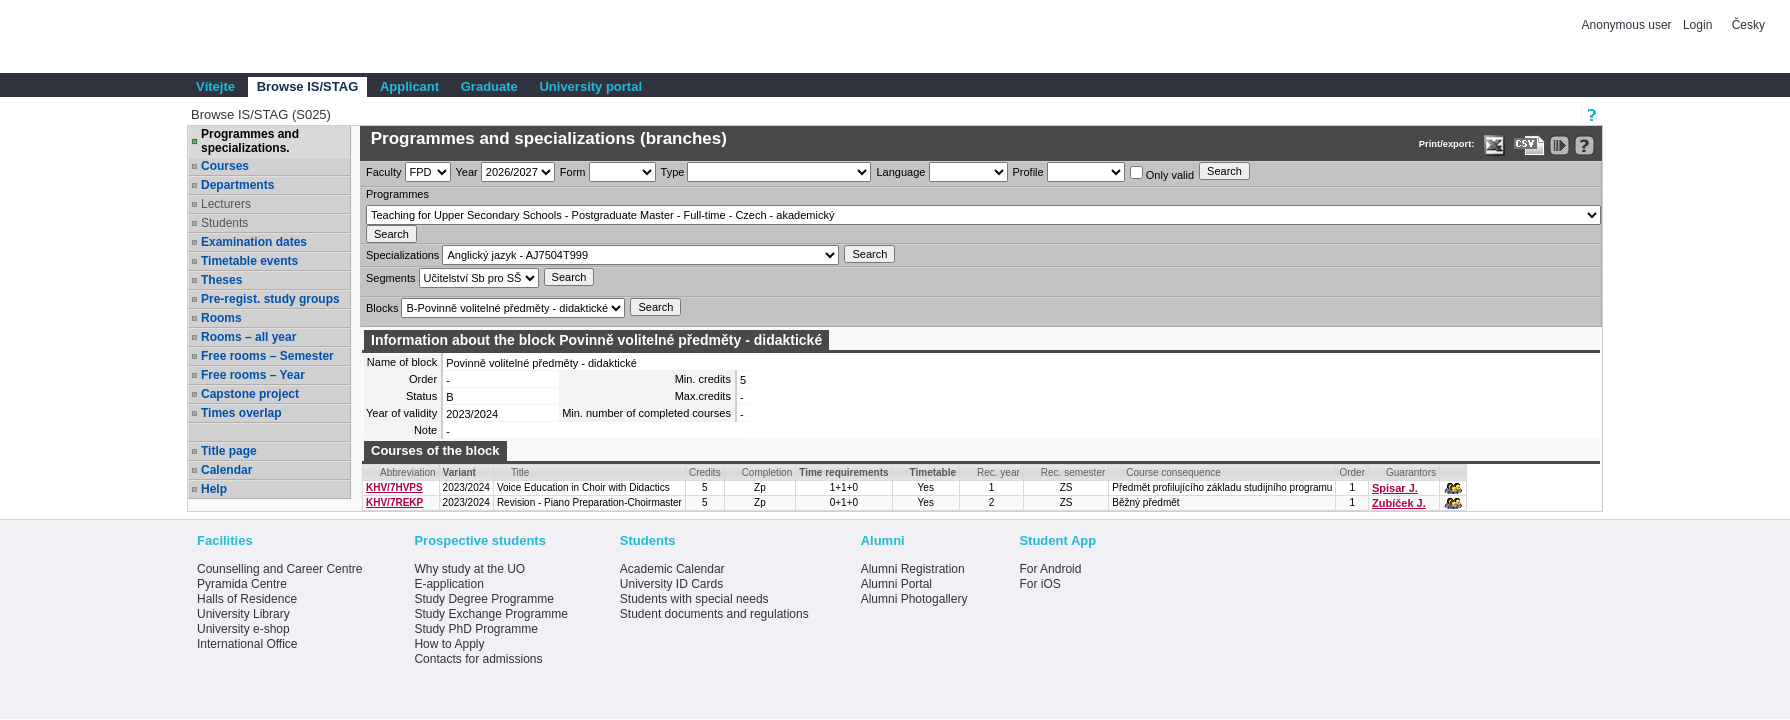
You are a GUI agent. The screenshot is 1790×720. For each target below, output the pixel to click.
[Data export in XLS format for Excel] (1494, 145)
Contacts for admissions (478, 659)
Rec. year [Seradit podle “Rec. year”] (998, 472)
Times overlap (241, 413)
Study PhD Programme (475, 629)
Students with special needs (694, 599)
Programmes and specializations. (250, 141)
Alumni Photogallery (914, 599)
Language (900, 172)
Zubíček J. (1399, 503)
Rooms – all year (248, 337)
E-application (448, 584)
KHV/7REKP (394, 502)
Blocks (382, 308)
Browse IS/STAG (308, 86)
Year (467, 172)
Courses (225, 166)
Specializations (402, 255)
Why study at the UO (469, 569)
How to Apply (449, 644)
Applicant (409, 86)
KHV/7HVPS (394, 487)
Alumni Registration (913, 569)
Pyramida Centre (242, 584)
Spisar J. (1395, 488)
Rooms (221, 318)
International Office (247, 644)
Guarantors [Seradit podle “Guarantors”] (1411, 472)
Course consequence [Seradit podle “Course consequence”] (1173, 472)
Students (224, 223)
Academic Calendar (672, 569)
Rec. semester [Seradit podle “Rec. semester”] (1073, 472)
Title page (229, 451)
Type (673, 172)
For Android (1050, 569)
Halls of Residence (247, 599)
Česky (1748, 25)
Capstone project (250, 394)
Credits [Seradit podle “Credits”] (705, 472)
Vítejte (215, 86)
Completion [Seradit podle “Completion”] (767, 472)
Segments (391, 278)
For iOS (1039, 584)
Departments (237, 185)
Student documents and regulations (714, 614)
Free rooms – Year (253, 375)
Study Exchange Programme (490, 614)
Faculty (383, 172)
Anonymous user (1628, 25)
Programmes (397, 194)
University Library (243, 614)
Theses (221, 280)
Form (573, 172)
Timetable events (249, 261)
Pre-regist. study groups (270, 299)
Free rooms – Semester (267, 356)
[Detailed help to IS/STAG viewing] (1584, 145)
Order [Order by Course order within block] (1352, 472)
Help (214, 489)
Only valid (1162, 173)
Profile (1028, 172)
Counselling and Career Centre (279, 569)
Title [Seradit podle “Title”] (520, 472)
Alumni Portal (896, 584)
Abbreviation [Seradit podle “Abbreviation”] (408, 472)
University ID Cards (671, 584)
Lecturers (226, 204)
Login (1697, 25)
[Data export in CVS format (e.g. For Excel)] (1529, 145)
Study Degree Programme (483, 599)
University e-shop (243, 629)
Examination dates (254, 242)
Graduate (489, 86)
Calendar (226, 470)
